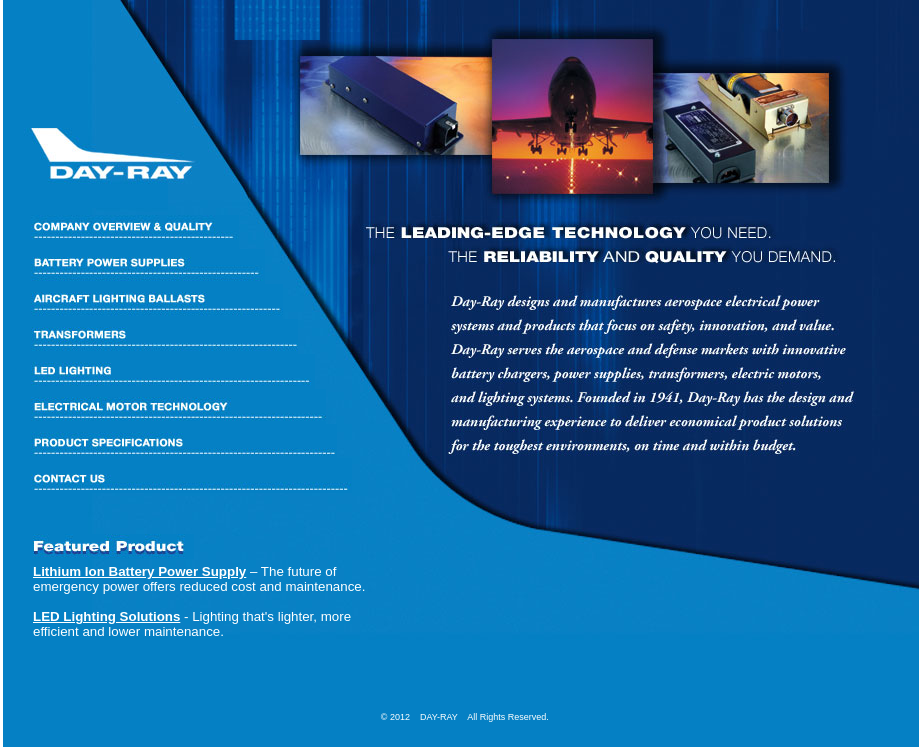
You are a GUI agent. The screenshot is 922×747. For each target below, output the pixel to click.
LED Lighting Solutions (106, 616)
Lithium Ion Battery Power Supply (139, 571)
